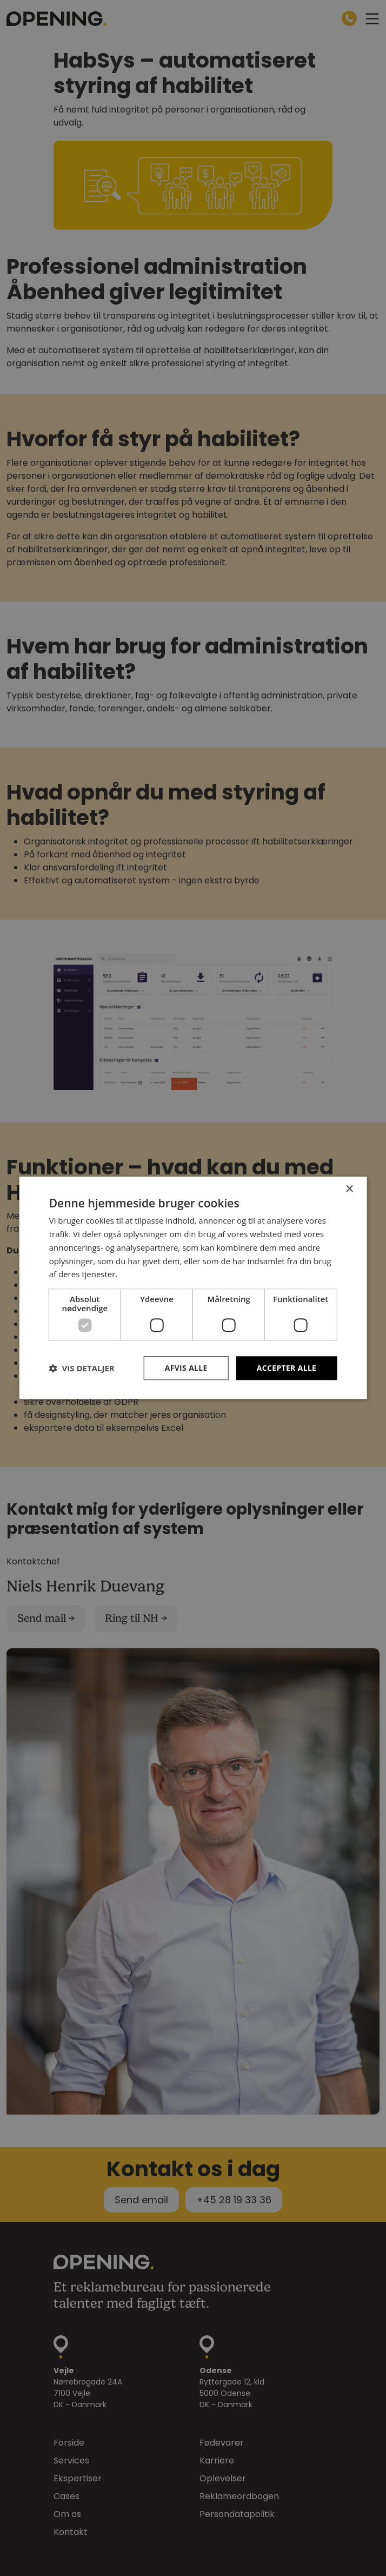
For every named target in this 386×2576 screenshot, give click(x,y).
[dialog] (193, 1288)
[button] (82, 1368)
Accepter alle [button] (286, 1368)
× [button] (349, 1189)
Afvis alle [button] (185, 1368)
